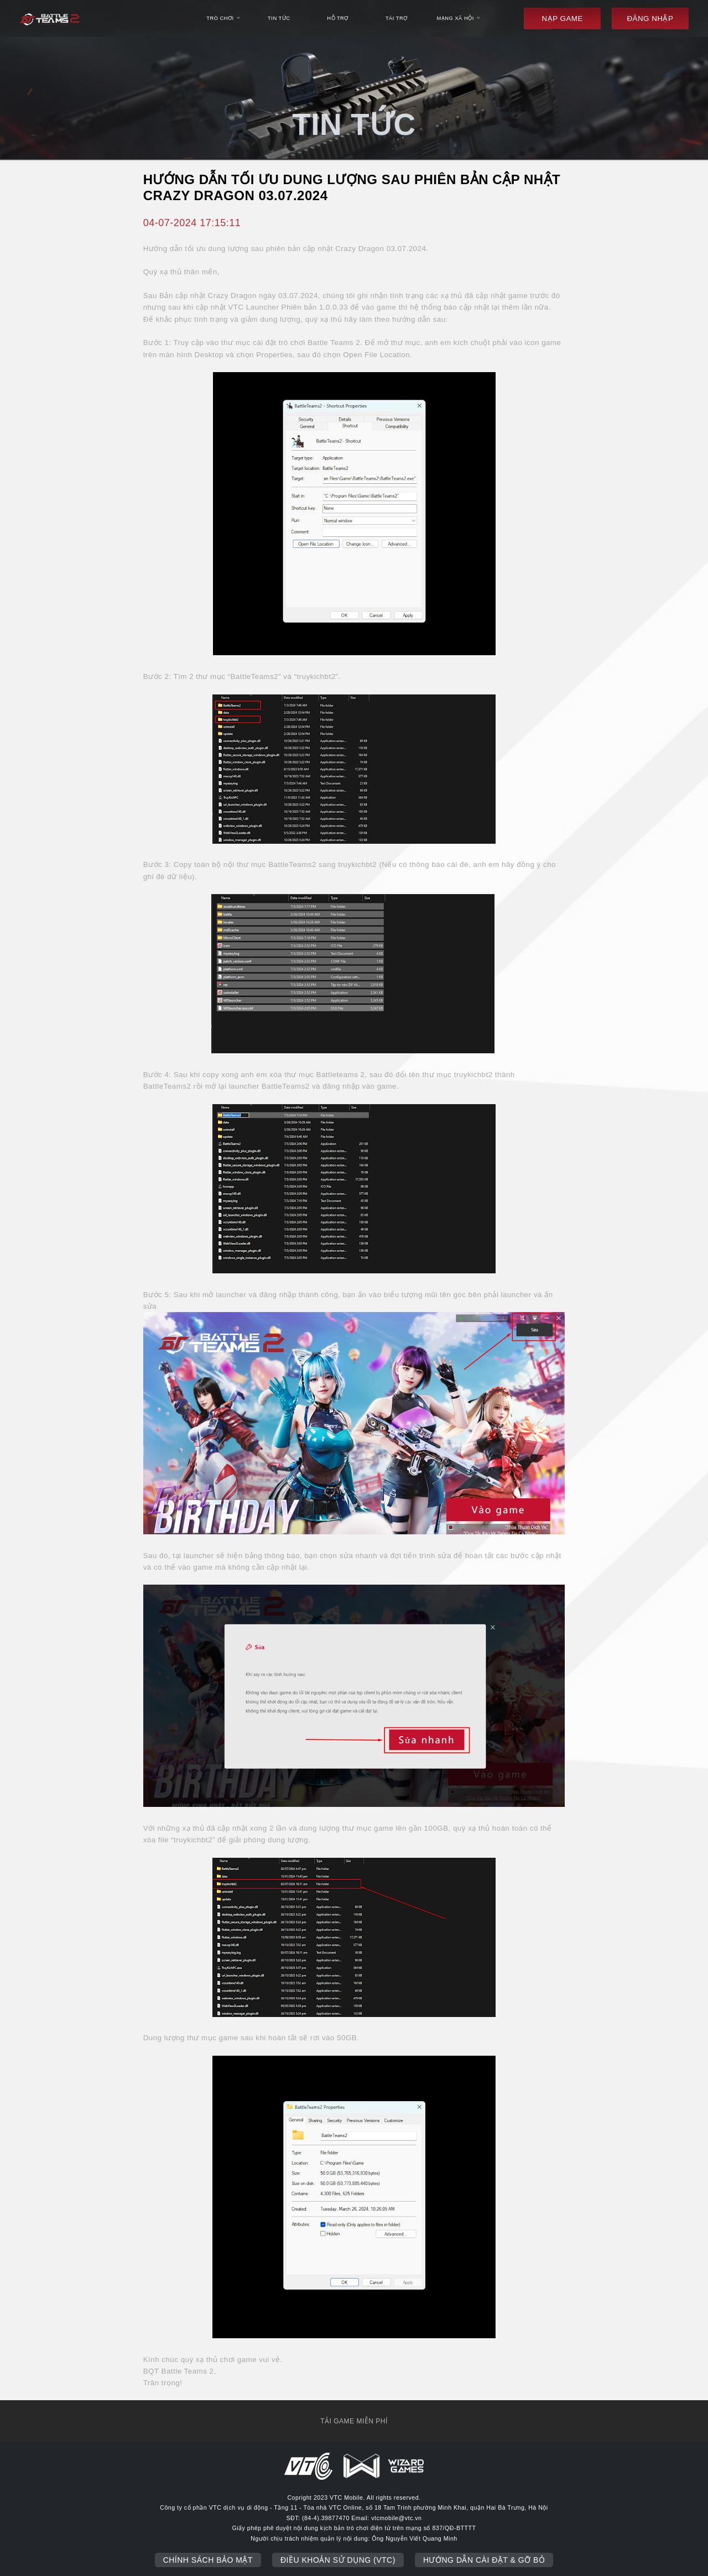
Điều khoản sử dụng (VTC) (337, 2560)
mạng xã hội (458, 18)
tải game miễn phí (354, 2421)
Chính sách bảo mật (208, 2560)
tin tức (279, 18)
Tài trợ (397, 18)
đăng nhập (650, 18)
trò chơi (223, 18)
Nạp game (562, 18)
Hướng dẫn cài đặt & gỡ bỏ (484, 2560)
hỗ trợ (337, 18)
